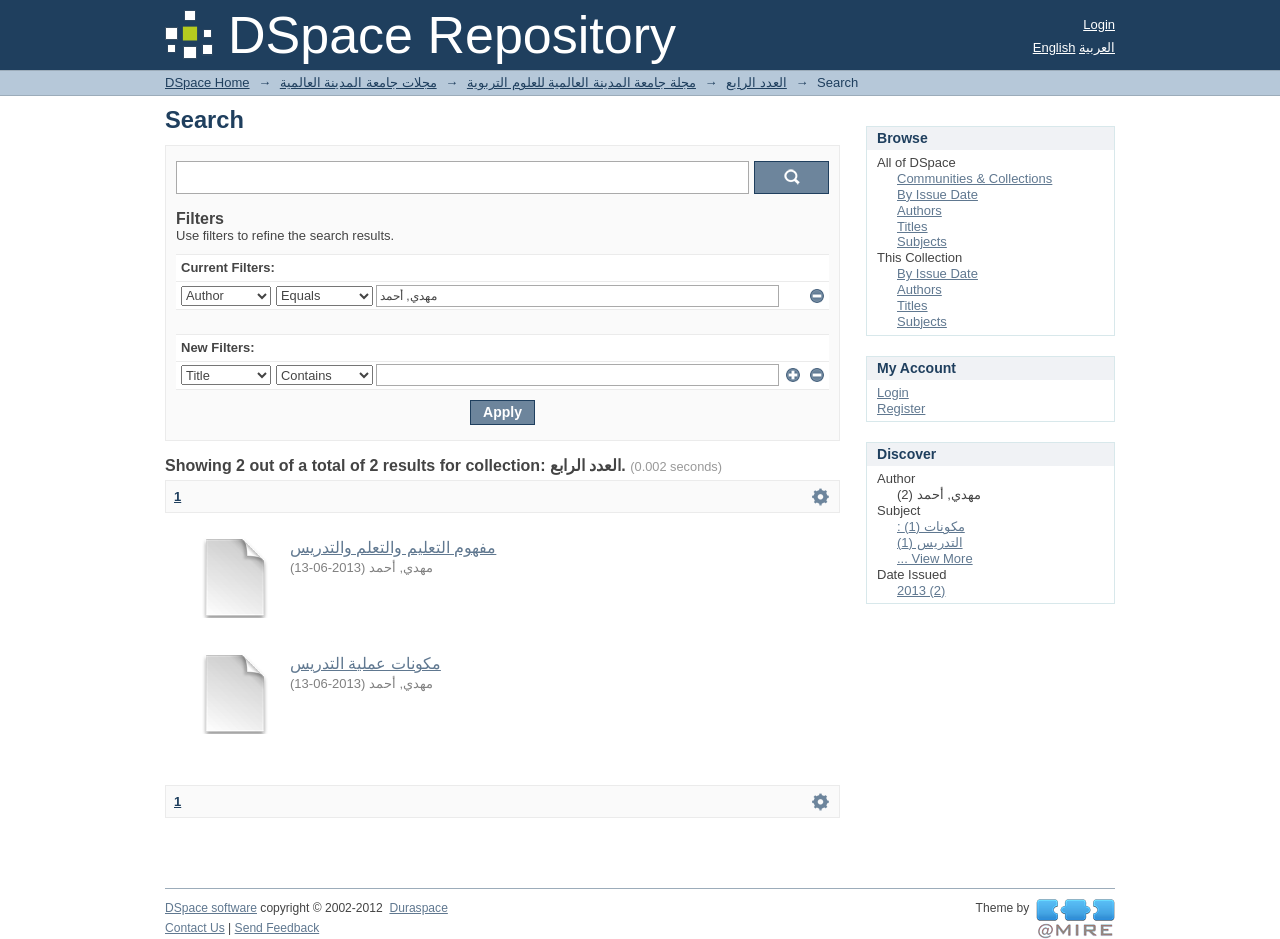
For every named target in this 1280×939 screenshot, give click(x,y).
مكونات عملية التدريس (365, 663)
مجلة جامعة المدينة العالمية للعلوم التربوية (581, 82)
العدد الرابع (756, 82)
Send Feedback (277, 928)
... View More (935, 558)
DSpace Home (207, 82)
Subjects (922, 241)
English (1054, 47)
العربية (1097, 47)
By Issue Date (937, 194)
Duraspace (418, 908)
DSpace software (211, 908)
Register (901, 408)
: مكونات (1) (931, 526)
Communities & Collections (974, 178)
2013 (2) (921, 590)
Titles (912, 226)
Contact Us (195, 928)
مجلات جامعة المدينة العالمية (358, 82)
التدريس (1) (930, 542)
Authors (919, 210)
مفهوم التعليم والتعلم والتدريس (393, 547)
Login (1099, 24)
